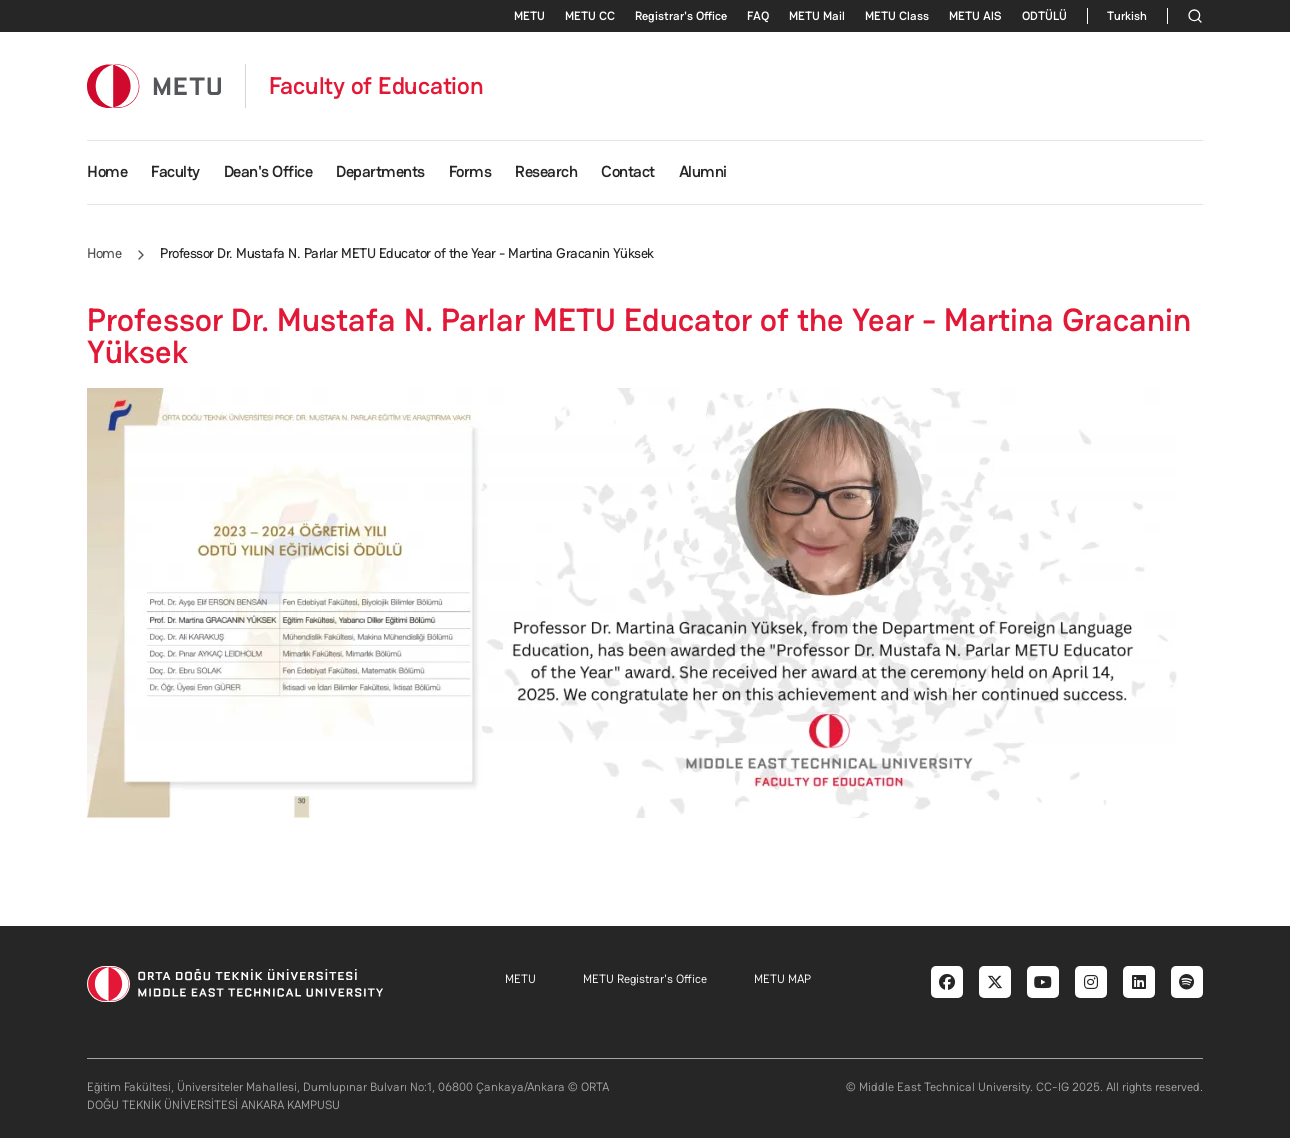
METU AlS (975, 16)
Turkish (1127, 16)
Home (107, 171)
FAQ (758, 16)
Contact (628, 171)
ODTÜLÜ (1044, 16)
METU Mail (817, 16)
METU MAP (782, 979)
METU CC (590, 16)
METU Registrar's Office (645, 979)
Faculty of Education (376, 86)
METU (529, 16)
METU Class (897, 16)
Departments (380, 171)
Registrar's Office (681, 16)
